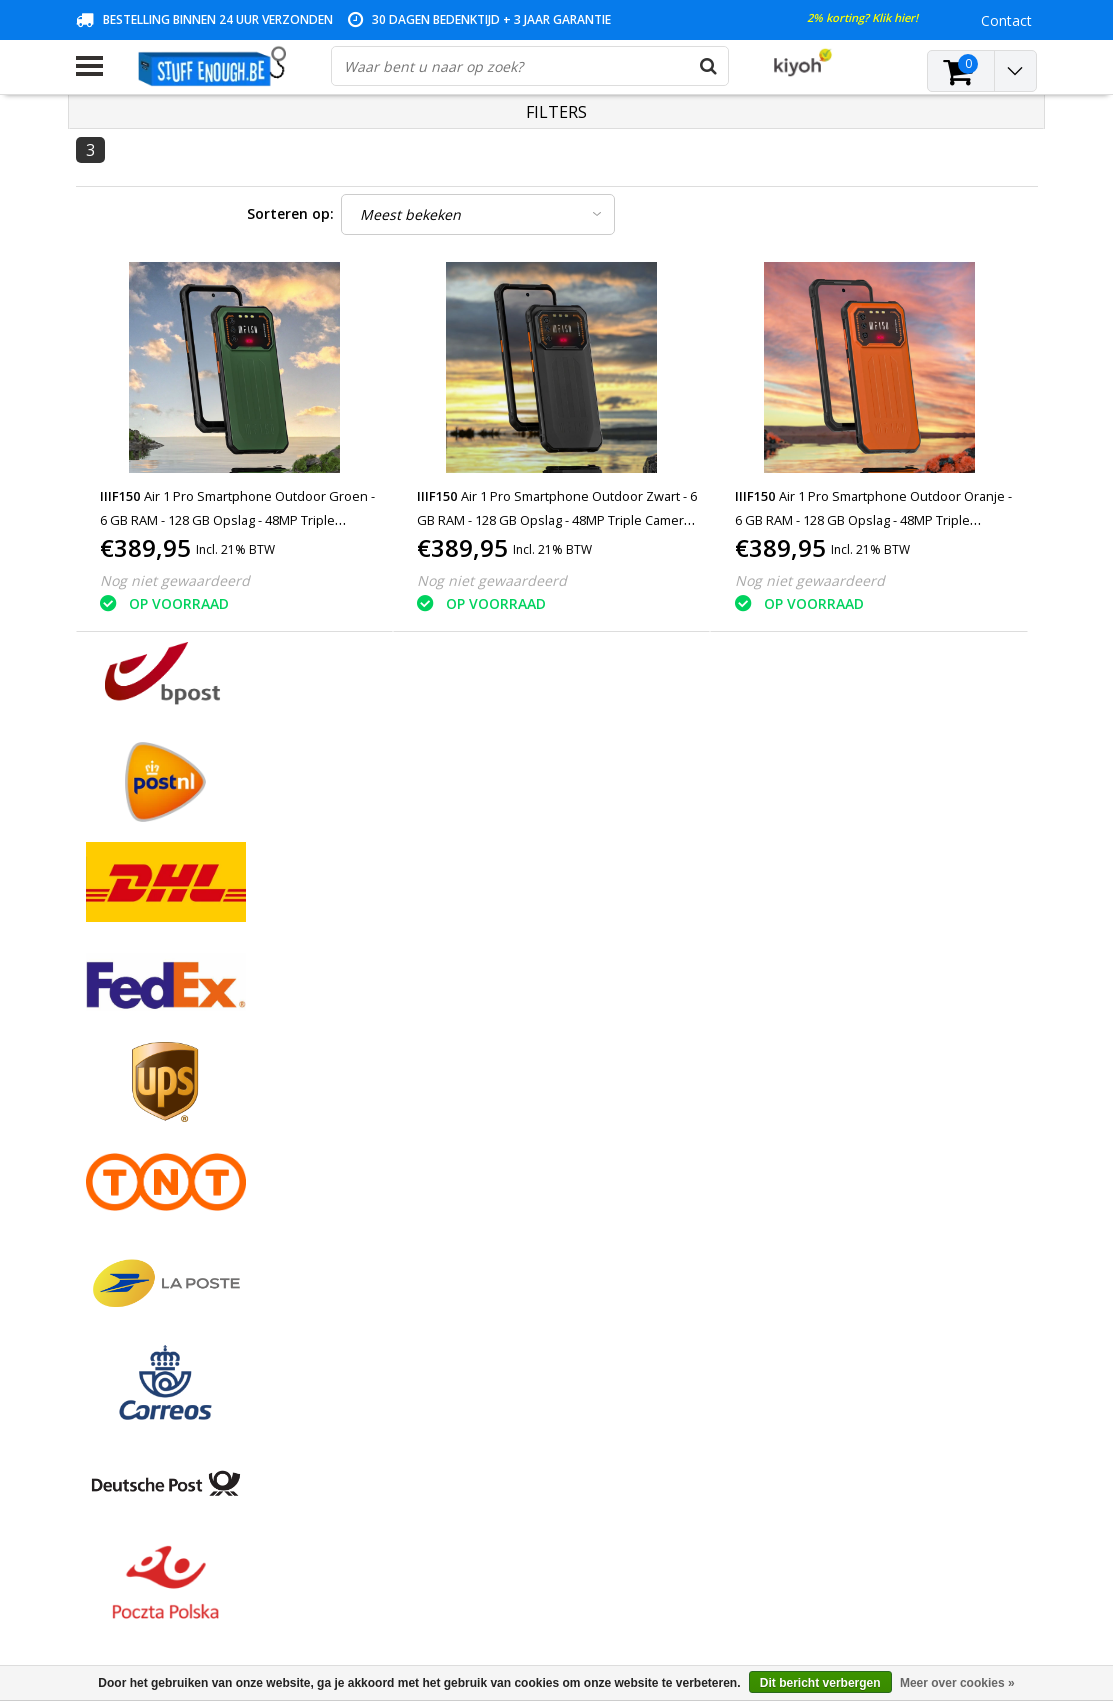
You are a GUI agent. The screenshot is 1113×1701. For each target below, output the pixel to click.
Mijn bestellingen (455, 1077)
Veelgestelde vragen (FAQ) (161, 1284)
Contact (101, 1100)
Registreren (438, 1054)
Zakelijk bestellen (131, 1261)
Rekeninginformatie (139, 1215)
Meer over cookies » (957, 1683)
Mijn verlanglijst (451, 1123)
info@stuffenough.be (794, 1560)
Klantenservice (123, 1146)
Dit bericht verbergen (820, 1683)
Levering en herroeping (150, 1238)
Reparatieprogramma (145, 1192)
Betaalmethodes (130, 1077)
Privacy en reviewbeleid (151, 1169)
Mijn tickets (438, 1100)
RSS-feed (105, 1307)
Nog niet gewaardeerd (175, 580)
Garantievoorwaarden (146, 1123)
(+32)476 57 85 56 (839, 1592)
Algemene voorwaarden (153, 1054)
